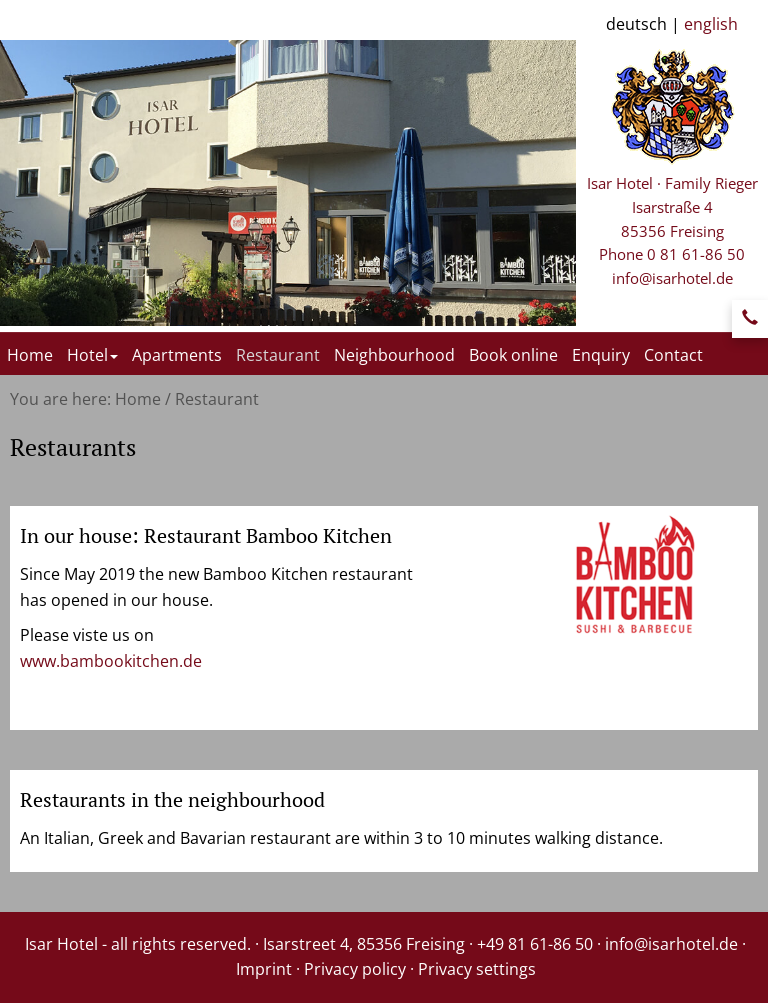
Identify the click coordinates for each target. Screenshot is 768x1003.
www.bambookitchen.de (111, 661)
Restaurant (278, 355)
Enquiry (601, 355)
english (711, 24)
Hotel (92, 355)
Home (30, 355)
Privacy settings (477, 969)
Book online (513, 355)
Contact (673, 355)
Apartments (177, 355)
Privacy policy (355, 969)
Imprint (264, 969)
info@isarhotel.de (672, 278)
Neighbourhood (394, 355)
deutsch (636, 24)
